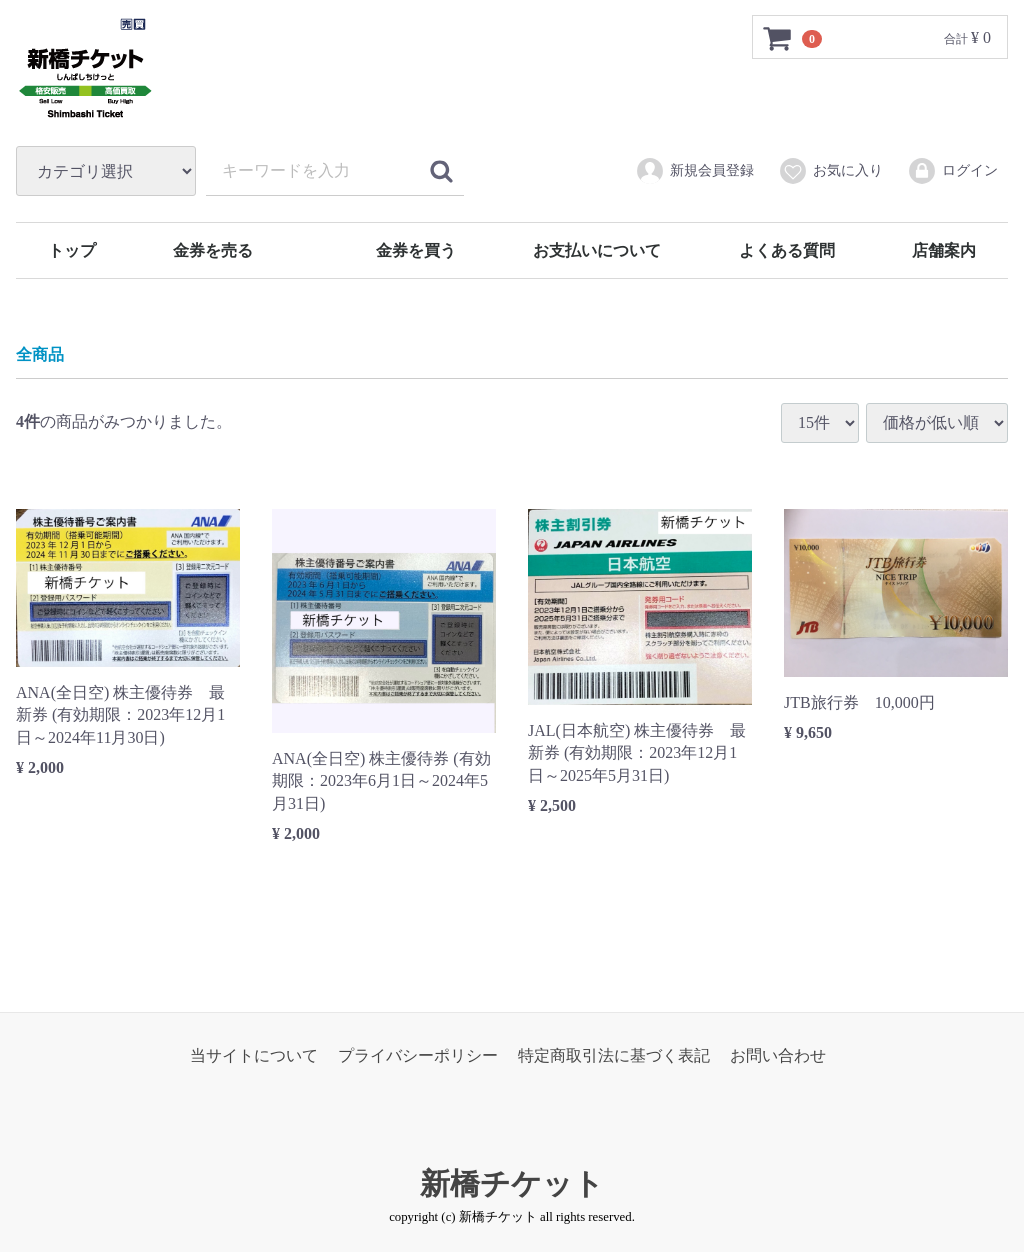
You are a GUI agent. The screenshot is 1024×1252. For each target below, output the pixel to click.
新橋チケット (512, 1184)
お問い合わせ (778, 1055)
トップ (72, 250)
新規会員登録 (694, 171)
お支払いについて (597, 250)
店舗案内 (944, 250)
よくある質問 (787, 250)
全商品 (40, 355)
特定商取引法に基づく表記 (614, 1055)
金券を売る (213, 250)
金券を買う (416, 250)
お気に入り (830, 171)
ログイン (952, 171)
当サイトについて (254, 1055)
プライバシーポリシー (418, 1055)
